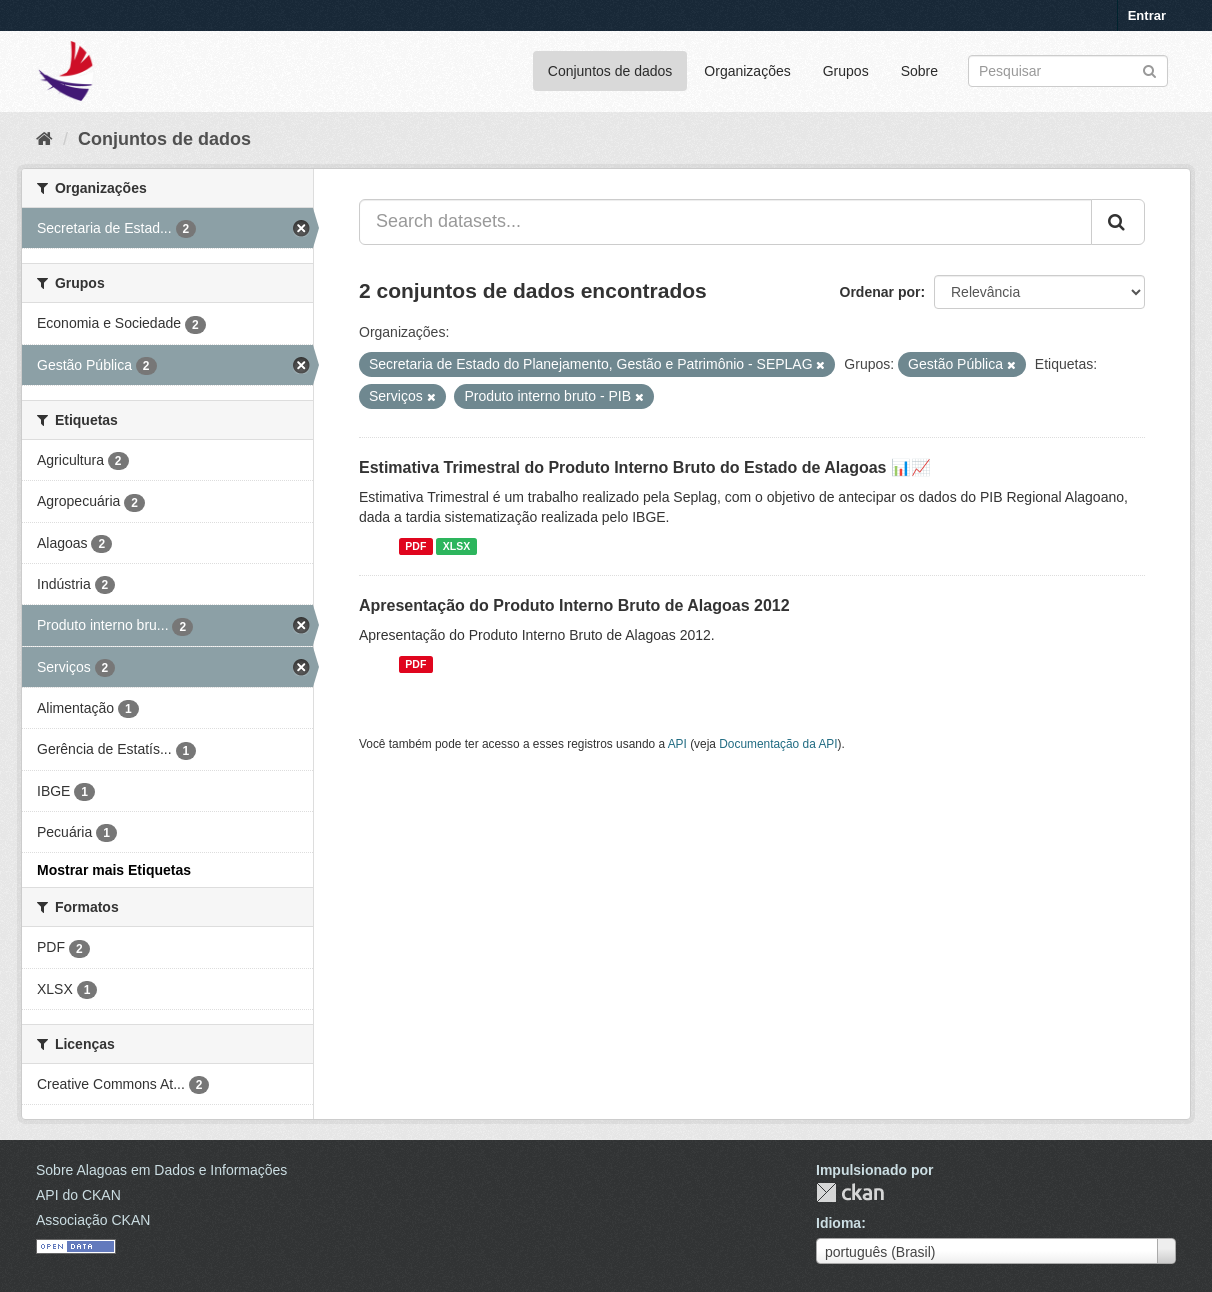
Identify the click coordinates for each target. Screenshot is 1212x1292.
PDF (415, 546)
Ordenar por (880, 292)
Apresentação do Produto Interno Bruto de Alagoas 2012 (574, 605)
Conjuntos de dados (610, 71)
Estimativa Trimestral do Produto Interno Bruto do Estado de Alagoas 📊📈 (645, 467)
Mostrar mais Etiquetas (114, 870)
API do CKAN (78, 1195)
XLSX (456, 546)
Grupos (846, 71)
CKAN (850, 1192)
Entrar (1147, 15)
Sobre (919, 71)
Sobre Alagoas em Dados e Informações (161, 1170)
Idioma (838, 1223)
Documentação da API (778, 744)
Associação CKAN (93, 1220)
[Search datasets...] (725, 222)
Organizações (747, 71)
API (677, 744)
